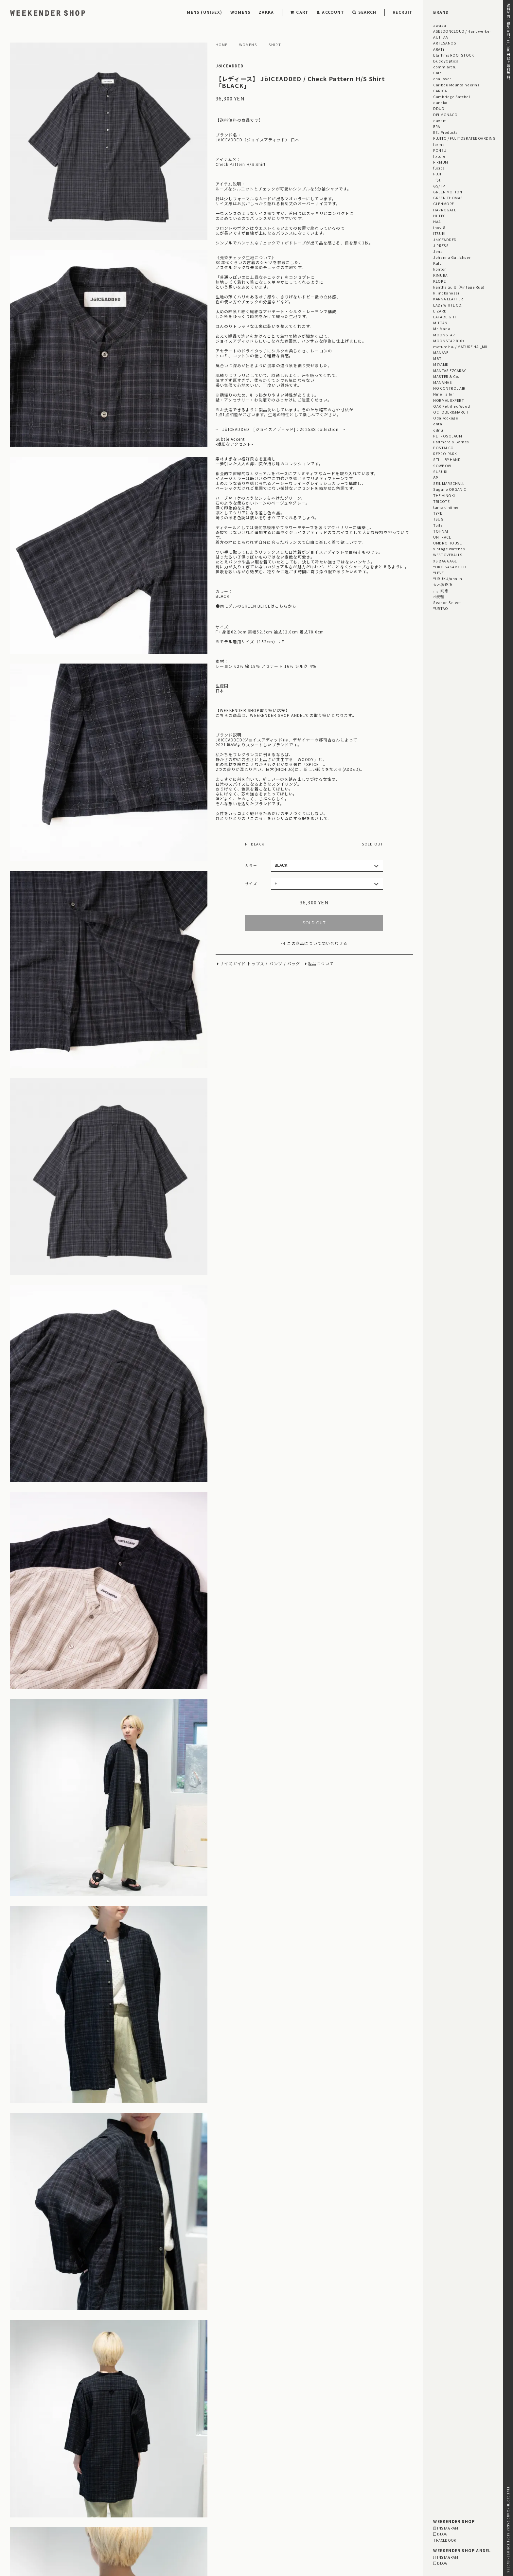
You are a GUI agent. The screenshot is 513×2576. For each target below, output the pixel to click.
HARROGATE (444, 209)
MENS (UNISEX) (204, 12)
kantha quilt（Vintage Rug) (459, 287)
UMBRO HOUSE (447, 542)
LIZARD (440, 310)
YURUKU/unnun (447, 578)
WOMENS (240, 12)
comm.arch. (444, 66)
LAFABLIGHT (444, 316)
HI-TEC (439, 215)
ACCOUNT (330, 12)
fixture (439, 156)
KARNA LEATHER (448, 298)
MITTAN (440, 322)
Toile (438, 525)
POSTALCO (443, 447)
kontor (439, 269)
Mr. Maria (441, 328)
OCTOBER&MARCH (450, 412)
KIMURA (440, 275)
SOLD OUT (314, 923)
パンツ (276, 963)
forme (439, 144)
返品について (321, 963)
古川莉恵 (440, 590)
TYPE (437, 513)
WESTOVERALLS (447, 554)
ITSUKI (439, 233)
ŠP (435, 477)
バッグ (293, 963)
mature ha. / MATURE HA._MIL (460, 346)
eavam (440, 120)
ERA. (437, 126)
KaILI (438, 263)
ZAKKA (266, 12)
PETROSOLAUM (447, 435)
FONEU (439, 150)
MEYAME (440, 364)
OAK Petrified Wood (451, 406)
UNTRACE (442, 537)
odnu (438, 430)
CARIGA (440, 90)
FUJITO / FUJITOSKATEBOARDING (464, 138)
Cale (437, 72)
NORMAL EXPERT (448, 400)
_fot (436, 180)
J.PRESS (441, 245)
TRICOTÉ (441, 501)
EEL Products (445, 132)
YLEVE (438, 572)
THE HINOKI (444, 495)
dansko (440, 102)
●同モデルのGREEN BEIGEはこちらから (256, 606)
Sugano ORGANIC (449, 489)
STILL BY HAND (447, 459)
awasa (439, 25)
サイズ (251, 883)
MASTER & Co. (446, 376)
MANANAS (442, 382)
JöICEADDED (229, 65)
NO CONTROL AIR (449, 388)
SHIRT (275, 45)
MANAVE (440, 352)
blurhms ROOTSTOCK (453, 55)
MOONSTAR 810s (448, 340)
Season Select (447, 602)
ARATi (438, 49)
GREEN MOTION (447, 191)
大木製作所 (442, 584)
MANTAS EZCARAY (449, 370)
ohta (437, 423)
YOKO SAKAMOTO (449, 566)
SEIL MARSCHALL (449, 483)
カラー (251, 865)
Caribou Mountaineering (456, 84)
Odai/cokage (445, 417)
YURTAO (440, 608)
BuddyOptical (446, 60)
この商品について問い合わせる (314, 943)
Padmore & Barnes (451, 441)
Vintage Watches (449, 548)
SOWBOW (442, 465)
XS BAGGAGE (445, 560)
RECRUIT (403, 12)
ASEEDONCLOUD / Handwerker (462, 31)
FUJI (437, 173)
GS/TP (439, 185)
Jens (437, 251)
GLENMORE (443, 203)
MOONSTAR (444, 334)
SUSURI (440, 471)
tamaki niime (445, 507)
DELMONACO (445, 114)
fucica (439, 167)
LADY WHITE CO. (448, 305)
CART (299, 12)
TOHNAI (440, 531)
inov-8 (439, 227)
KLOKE (439, 281)
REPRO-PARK (445, 453)
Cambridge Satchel (451, 96)
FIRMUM (440, 162)
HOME (222, 45)
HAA (437, 221)
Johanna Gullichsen (452, 257)
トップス (255, 963)
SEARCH (364, 12)
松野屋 (439, 596)
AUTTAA (440, 37)
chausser (442, 78)
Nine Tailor (443, 394)
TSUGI (439, 519)
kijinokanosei (446, 292)
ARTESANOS (444, 42)
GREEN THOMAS (448, 197)
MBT (437, 358)
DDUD (438, 108)
